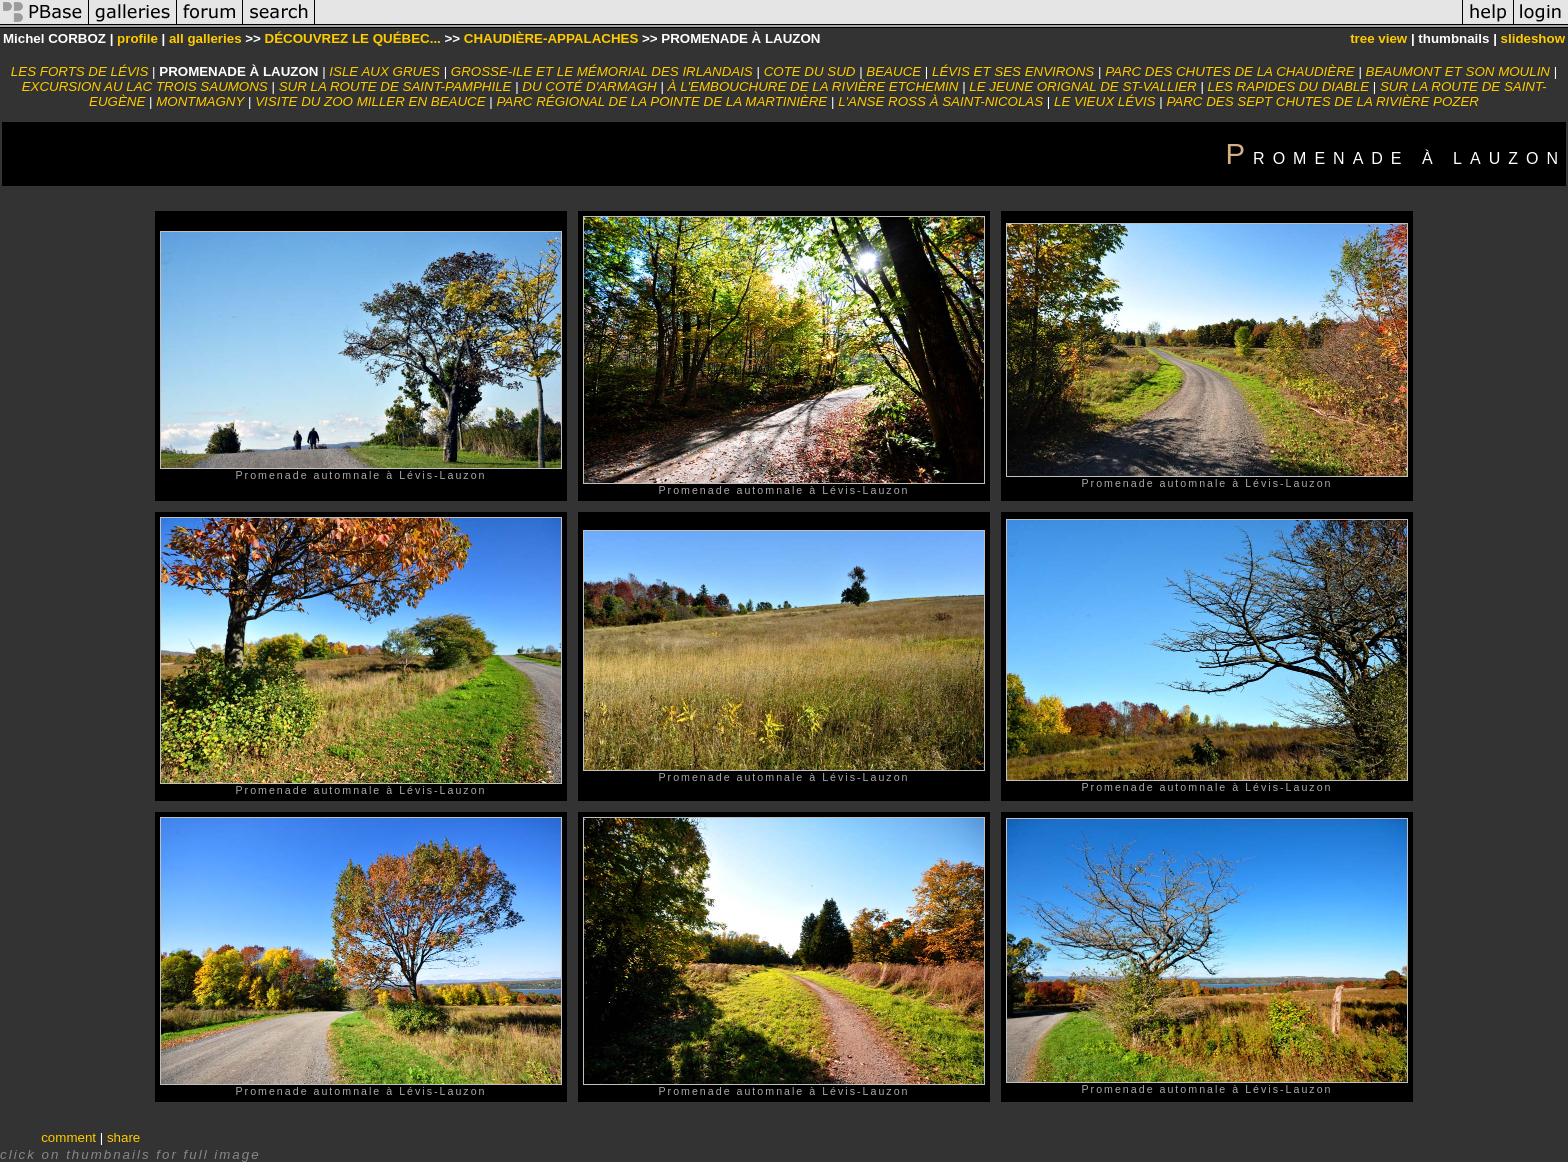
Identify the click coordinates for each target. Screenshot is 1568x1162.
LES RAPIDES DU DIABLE (1288, 86)
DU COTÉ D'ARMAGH (589, 86)
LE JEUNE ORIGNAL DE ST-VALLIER (1082, 86)
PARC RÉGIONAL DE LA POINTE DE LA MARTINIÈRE (661, 101)
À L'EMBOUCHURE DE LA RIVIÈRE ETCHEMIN (813, 86)
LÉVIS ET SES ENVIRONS (1013, 71)
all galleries (205, 38)
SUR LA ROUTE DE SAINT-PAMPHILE (395, 86)
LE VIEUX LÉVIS (1105, 101)
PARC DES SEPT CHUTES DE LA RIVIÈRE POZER (1322, 101)
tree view (1378, 38)
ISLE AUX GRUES (384, 71)
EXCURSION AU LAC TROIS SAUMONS (145, 86)
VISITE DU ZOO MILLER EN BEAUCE (370, 101)
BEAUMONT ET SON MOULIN (1458, 71)
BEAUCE (893, 71)
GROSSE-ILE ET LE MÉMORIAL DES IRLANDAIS (602, 71)
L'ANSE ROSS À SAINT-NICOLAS (940, 101)
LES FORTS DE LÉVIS (80, 71)
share (123, 1137)
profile (137, 38)
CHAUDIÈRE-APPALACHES (551, 38)
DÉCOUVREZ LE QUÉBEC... (353, 38)
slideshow (1533, 38)
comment (68, 1137)
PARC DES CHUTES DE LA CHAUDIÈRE (1230, 71)
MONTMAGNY (200, 101)
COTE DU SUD (810, 71)
